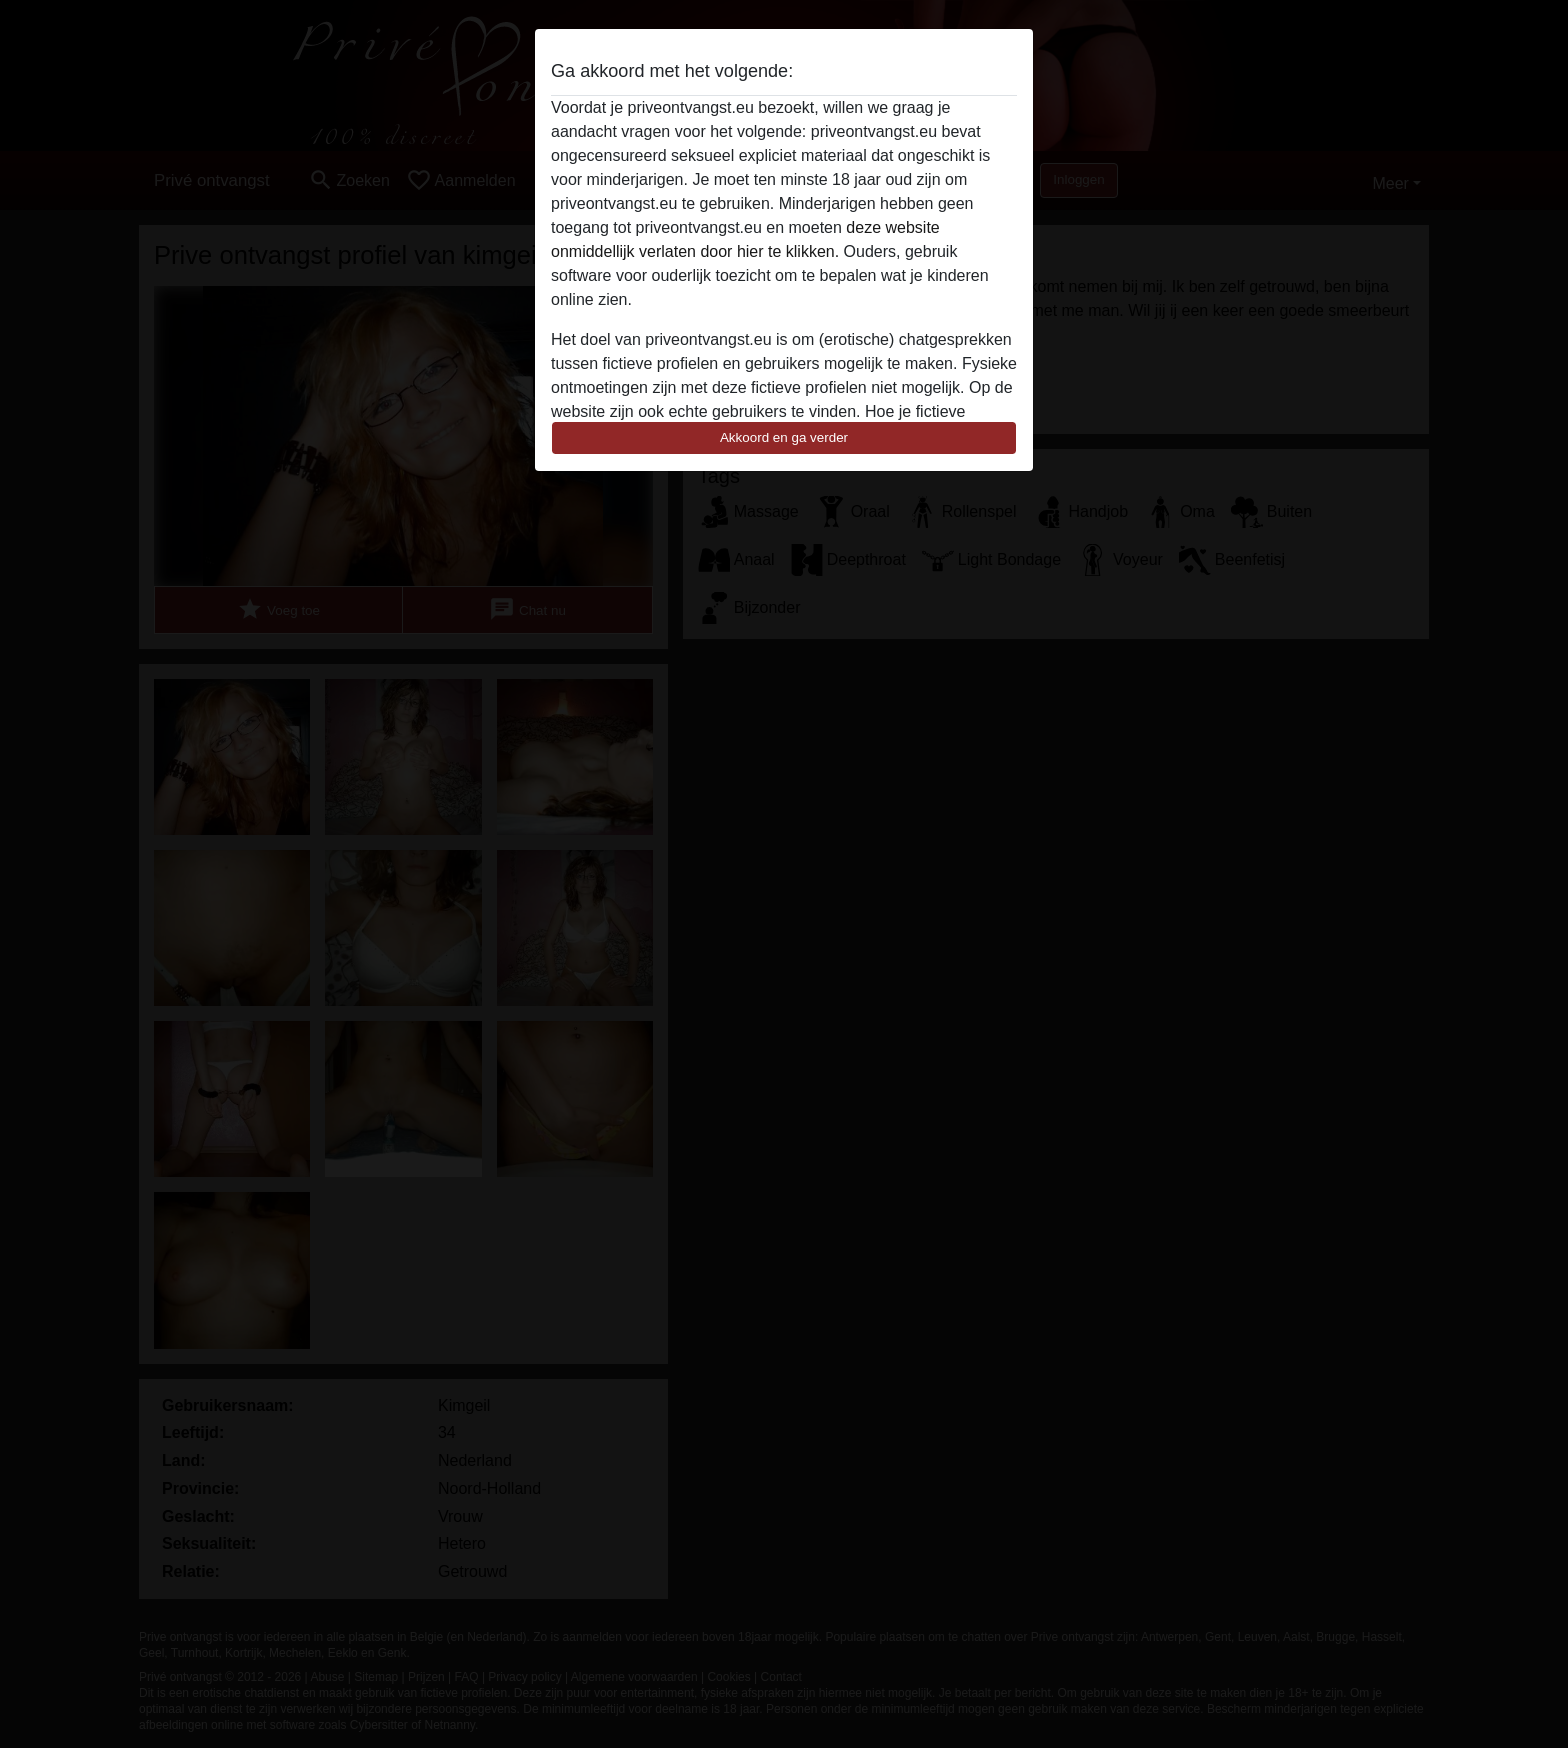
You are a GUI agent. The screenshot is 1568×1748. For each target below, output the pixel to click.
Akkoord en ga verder (784, 437)
